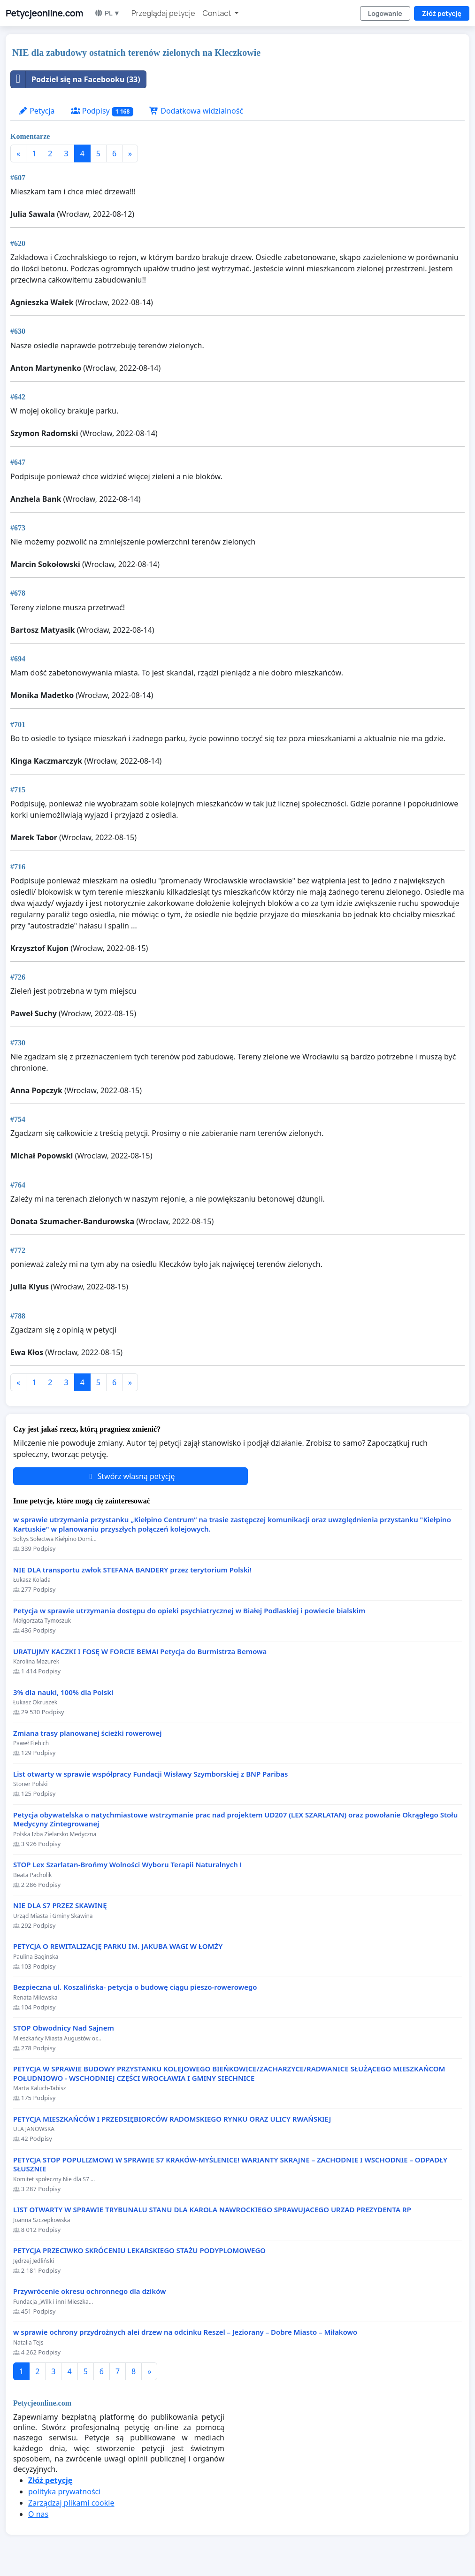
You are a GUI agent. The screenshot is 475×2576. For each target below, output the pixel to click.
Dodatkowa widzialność (196, 111)
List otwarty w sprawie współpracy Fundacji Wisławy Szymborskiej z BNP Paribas (150, 1774)
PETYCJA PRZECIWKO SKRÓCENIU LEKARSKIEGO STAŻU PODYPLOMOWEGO (139, 2250)
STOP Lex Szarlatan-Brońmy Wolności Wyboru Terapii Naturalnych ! (127, 1864)
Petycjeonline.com (44, 13)
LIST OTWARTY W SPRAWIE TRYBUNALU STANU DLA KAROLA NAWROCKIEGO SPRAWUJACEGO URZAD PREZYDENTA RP (212, 2209)
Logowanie (385, 13)
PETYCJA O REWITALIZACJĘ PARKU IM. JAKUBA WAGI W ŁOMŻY (117, 1946)
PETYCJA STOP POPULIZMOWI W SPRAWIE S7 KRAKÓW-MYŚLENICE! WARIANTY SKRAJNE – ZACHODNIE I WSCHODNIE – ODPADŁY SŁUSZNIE (230, 2164)
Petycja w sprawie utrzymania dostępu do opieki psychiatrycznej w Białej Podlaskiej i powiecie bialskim (189, 1610)
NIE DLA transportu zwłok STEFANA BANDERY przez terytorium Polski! (132, 1569)
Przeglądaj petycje (163, 13)
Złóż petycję (441, 13)
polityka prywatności (64, 2491)
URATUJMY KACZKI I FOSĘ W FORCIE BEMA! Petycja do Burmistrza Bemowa (140, 1651)
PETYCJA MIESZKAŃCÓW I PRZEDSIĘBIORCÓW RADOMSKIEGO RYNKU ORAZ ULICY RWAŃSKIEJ (172, 2119)
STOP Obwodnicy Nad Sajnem (63, 2028)
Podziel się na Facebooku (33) (75, 79)
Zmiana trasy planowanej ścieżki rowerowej (87, 1733)
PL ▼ (107, 12)
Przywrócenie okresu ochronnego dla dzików (89, 2291)
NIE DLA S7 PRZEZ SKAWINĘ (60, 1905)
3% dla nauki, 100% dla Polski (63, 1692)
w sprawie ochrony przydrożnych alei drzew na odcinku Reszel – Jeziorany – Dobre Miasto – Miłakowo (185, 2332)
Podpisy (102, 111)
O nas (38, 2514)
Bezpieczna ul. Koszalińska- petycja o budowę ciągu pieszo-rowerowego (135, 1987)
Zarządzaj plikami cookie (71, 2503)
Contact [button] (218, 13)
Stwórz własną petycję (130, 1476)
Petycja (36, 111)
